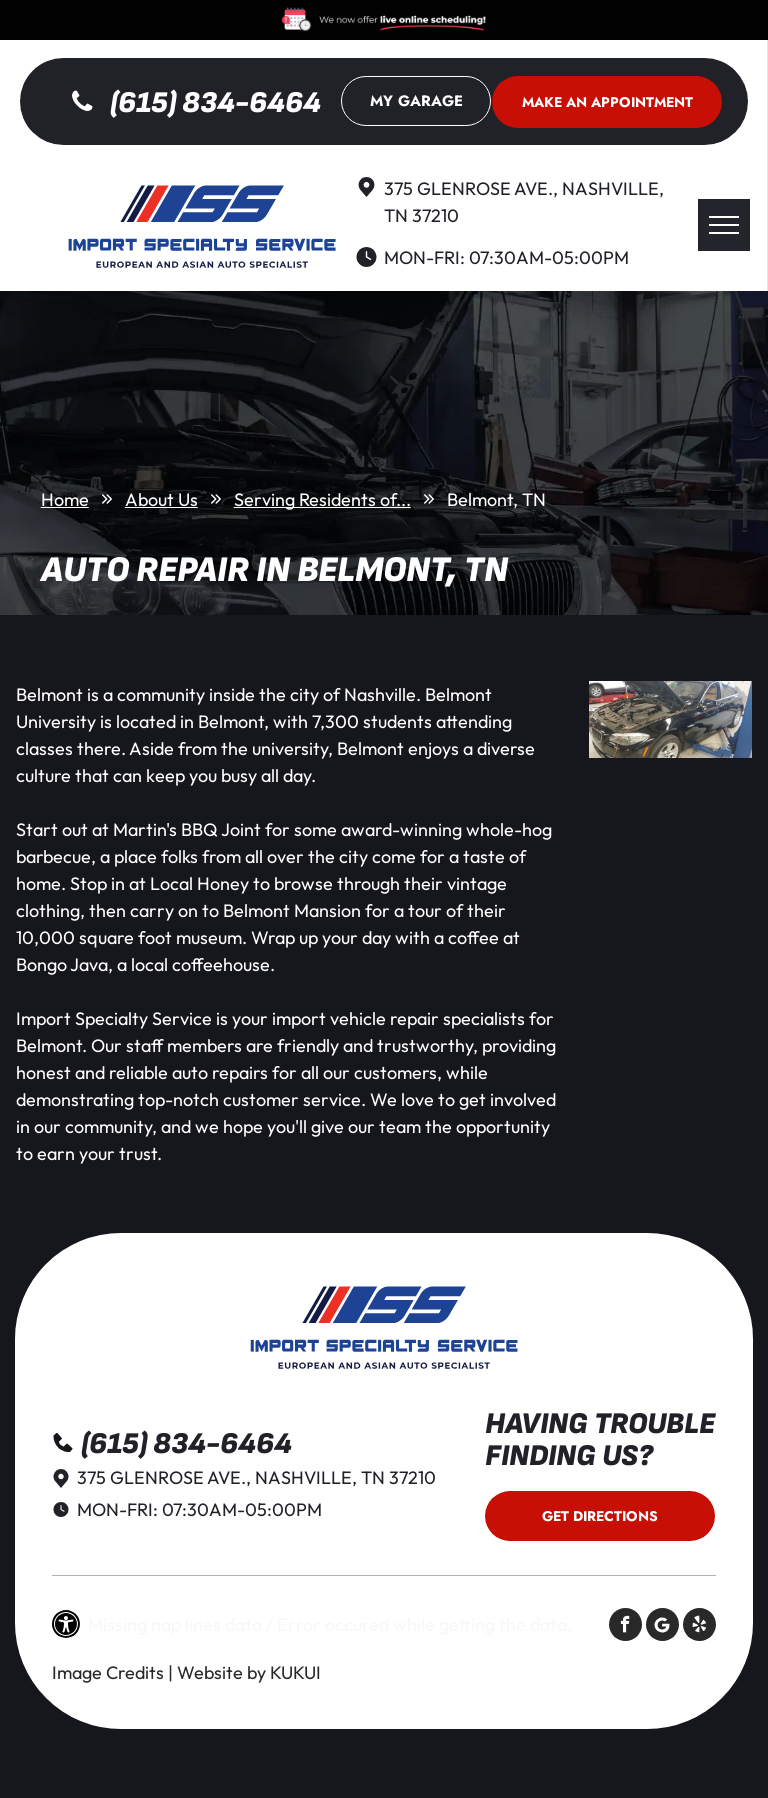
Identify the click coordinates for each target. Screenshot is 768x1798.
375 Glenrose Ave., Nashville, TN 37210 (256, 1477)
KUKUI (295, 1672)
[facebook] (625, 1627)
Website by (221, 1672)
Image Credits (108, 1672)
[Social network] (662, 1627)
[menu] (724, 225)
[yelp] (699, 1627)
